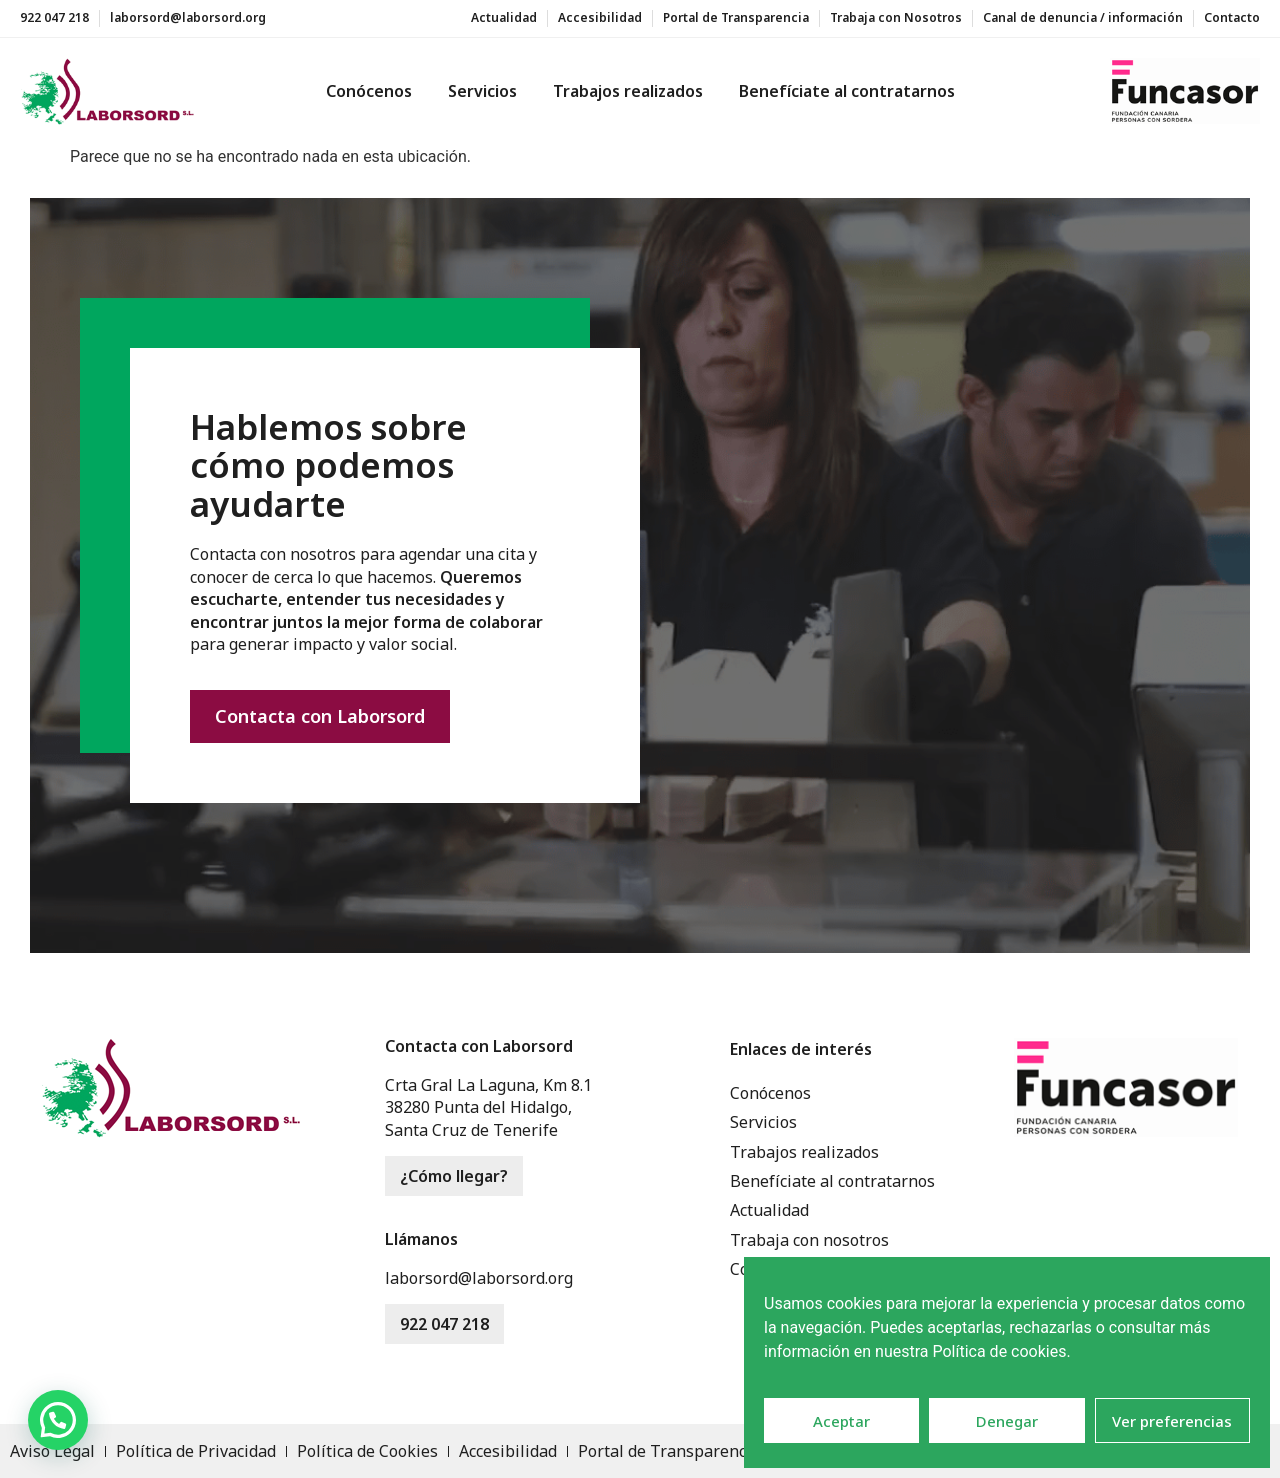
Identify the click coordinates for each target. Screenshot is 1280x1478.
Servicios (482, 91)
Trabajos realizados (628, 91)
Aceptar (841, 1421)
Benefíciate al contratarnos (847, 91)
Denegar (1007, 1421)
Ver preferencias (1172, 1421)
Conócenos (369, 91)
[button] (58, 1420)
